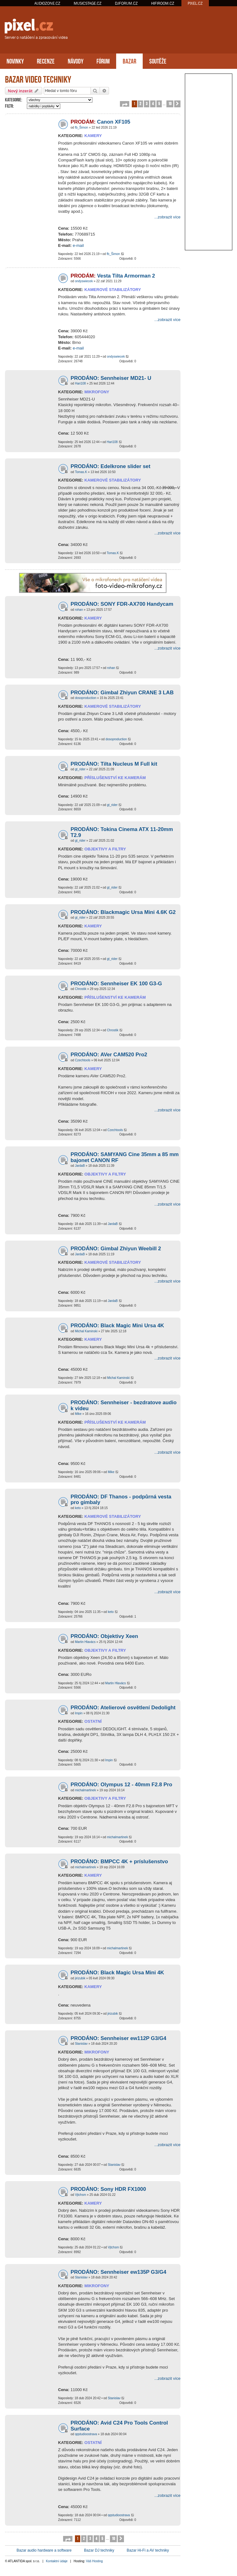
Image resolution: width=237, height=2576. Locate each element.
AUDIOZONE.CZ (47, 3)
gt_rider (80, 769)
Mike (78, 1414)
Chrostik (80, 989)
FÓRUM (103, 60)
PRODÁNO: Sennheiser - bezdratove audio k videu (123, 1405)
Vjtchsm (80, 2194)
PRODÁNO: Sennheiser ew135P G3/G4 (118, 2272)
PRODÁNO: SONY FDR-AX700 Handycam (122, 604)
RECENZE (46, 60)
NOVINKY (15, 60)
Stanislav (81, 2043)
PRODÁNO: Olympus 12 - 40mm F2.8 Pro (121, 1785)
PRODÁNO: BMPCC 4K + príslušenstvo (119, 1861)
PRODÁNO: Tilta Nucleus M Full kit (114, 764)
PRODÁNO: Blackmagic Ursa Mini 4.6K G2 (123, 912)
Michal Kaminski (86, 1331)
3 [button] (146, 103)
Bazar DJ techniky (99, 2550)
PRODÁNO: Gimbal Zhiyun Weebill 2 (116, 1249)
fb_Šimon (81, 127)
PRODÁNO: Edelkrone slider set (111, 466)
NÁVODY (75, 60)
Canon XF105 (100, 122)
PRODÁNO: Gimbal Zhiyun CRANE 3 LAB (122, 693)
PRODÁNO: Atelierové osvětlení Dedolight (123, 1708)
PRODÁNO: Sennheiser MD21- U (111, 378)
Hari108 (80, 383)
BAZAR (129, 60)
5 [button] (159, 103)
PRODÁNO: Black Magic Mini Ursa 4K (117, 1326)
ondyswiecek (84, 281)
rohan (79, 609)
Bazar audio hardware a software (44, 2550)
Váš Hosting (94, 2561)
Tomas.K (81, 472)
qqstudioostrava (86, 2434)
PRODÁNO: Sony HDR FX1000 (108, 2189)
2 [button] (140, 103)
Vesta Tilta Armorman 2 (113, 276)
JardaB (80, 1165)
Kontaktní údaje (57, 2561)
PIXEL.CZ (195, 3)
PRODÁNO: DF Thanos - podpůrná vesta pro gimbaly (121, 1500)
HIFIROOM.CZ (162, 3)
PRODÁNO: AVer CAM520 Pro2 (109, 1055)
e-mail (78, 245)
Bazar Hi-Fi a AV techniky (148, 2550)
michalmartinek (85, 1790)
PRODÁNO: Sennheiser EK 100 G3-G (116, 984)
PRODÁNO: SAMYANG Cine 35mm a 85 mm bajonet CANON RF (125, 1157)
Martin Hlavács (85, 1642)
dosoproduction (85, 698)
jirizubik (80, 1978)
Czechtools (82, 1060)
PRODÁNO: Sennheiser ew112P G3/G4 (118, 2038)
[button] (124, 104)
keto (78, 1508)
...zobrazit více (167, 217)
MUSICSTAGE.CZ (87, 3)
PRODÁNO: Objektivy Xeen (104, 1636)
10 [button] (169, 103)
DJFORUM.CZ (126, 3)
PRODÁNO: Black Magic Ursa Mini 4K (117, 1973)
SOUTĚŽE (157, 60)
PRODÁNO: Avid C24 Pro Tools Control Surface (119, 2426)
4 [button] (153, 103)
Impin (78, 1713)
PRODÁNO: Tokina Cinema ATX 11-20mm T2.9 (122, 832)
